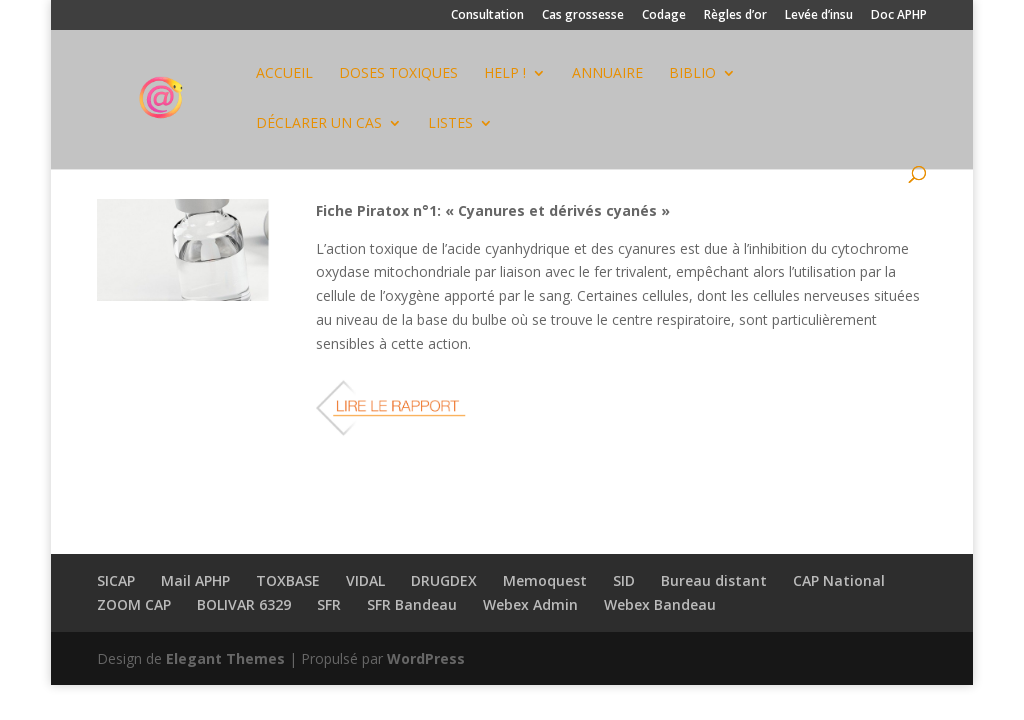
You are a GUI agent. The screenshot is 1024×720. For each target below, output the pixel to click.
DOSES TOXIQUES (398, 74)
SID (624, 580)
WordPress (426, 658)
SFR (329, 604)
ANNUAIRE (607, 74)
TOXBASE (288, 580)
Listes (450, 124)
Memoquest (545, 580)
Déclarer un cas (319, 124)
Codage (664, 16)
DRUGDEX (444, 580)
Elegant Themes (225, 658)
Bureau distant (714, 580)
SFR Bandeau (412, 604)
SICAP (116, 580)
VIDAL (365, 580)
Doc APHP (899, 16)
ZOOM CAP (134, 604)
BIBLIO (692, 74)
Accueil (284, 74)
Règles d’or (735, 16)
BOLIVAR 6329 (244, 604)
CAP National (839, 580)
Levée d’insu (819, 16)
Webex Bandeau (660, 604)
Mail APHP (195, 580)
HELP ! (505, 74)
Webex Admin (530, 604)
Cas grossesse (583, 16)
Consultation (487, 16)
